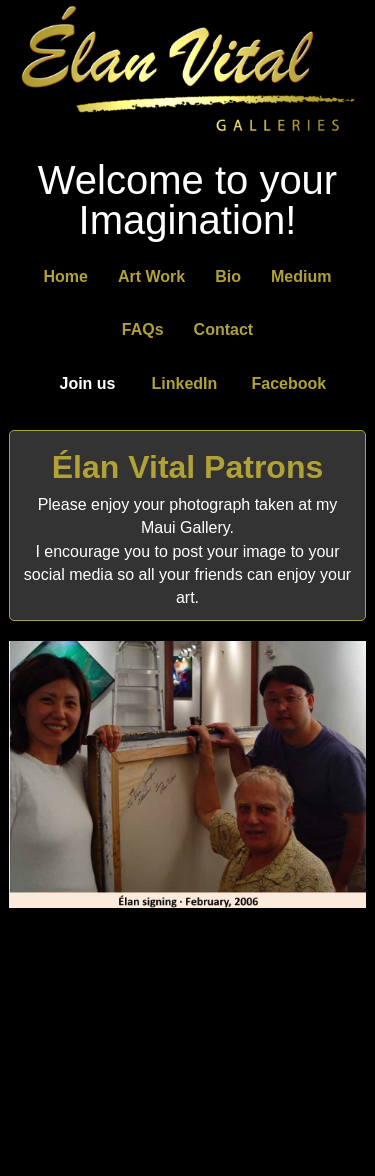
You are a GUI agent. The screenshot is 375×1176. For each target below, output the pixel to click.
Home (66, 276)
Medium (301, 276)
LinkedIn (185, 383)
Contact (224, 329)
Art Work (151, 276)
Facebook (289, 383)
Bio (228, 276)
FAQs (143, 329)
